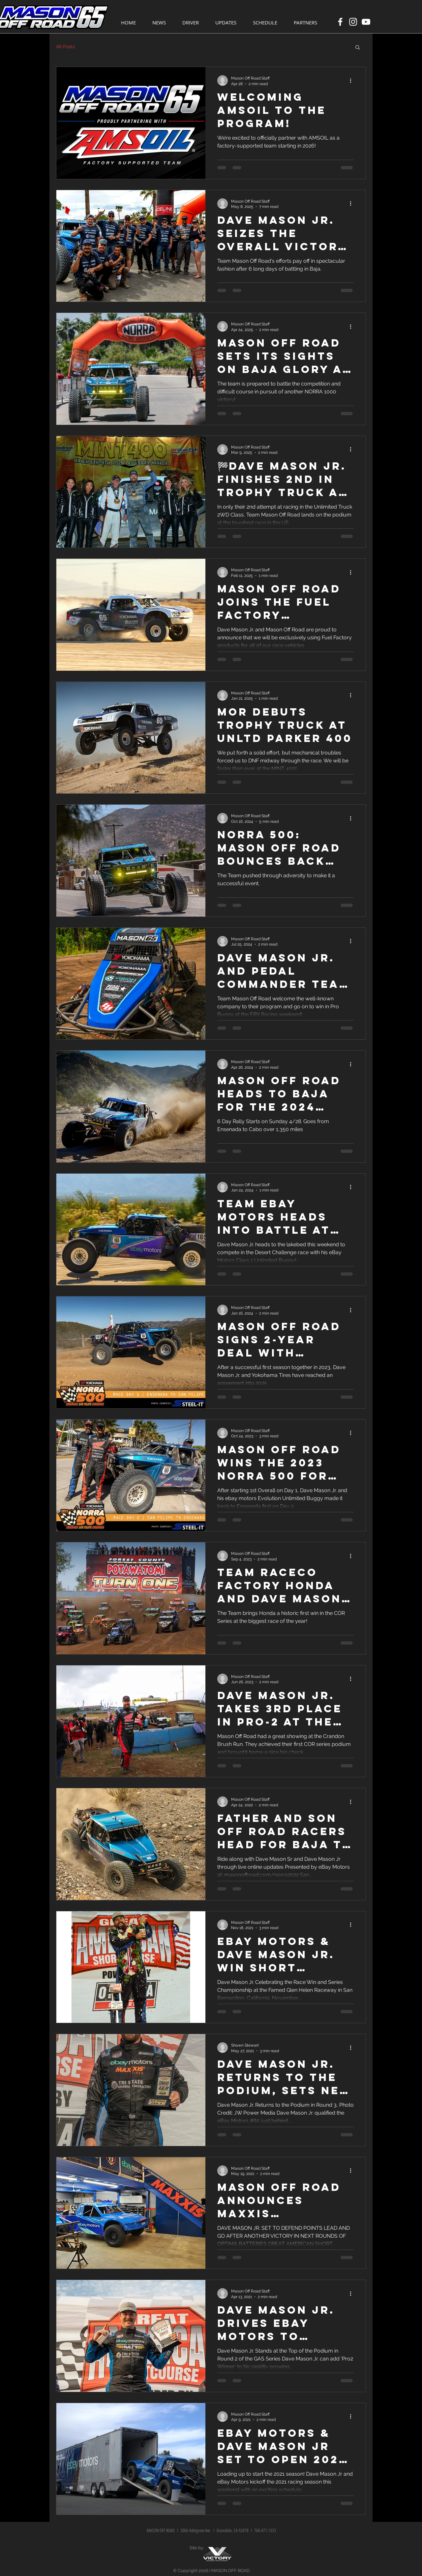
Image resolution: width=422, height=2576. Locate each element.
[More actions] (353, 80)
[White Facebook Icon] (340, 22)
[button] (357, 47)
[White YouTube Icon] (366, 22)
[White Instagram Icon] (353, 22)
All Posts (65, 46)
